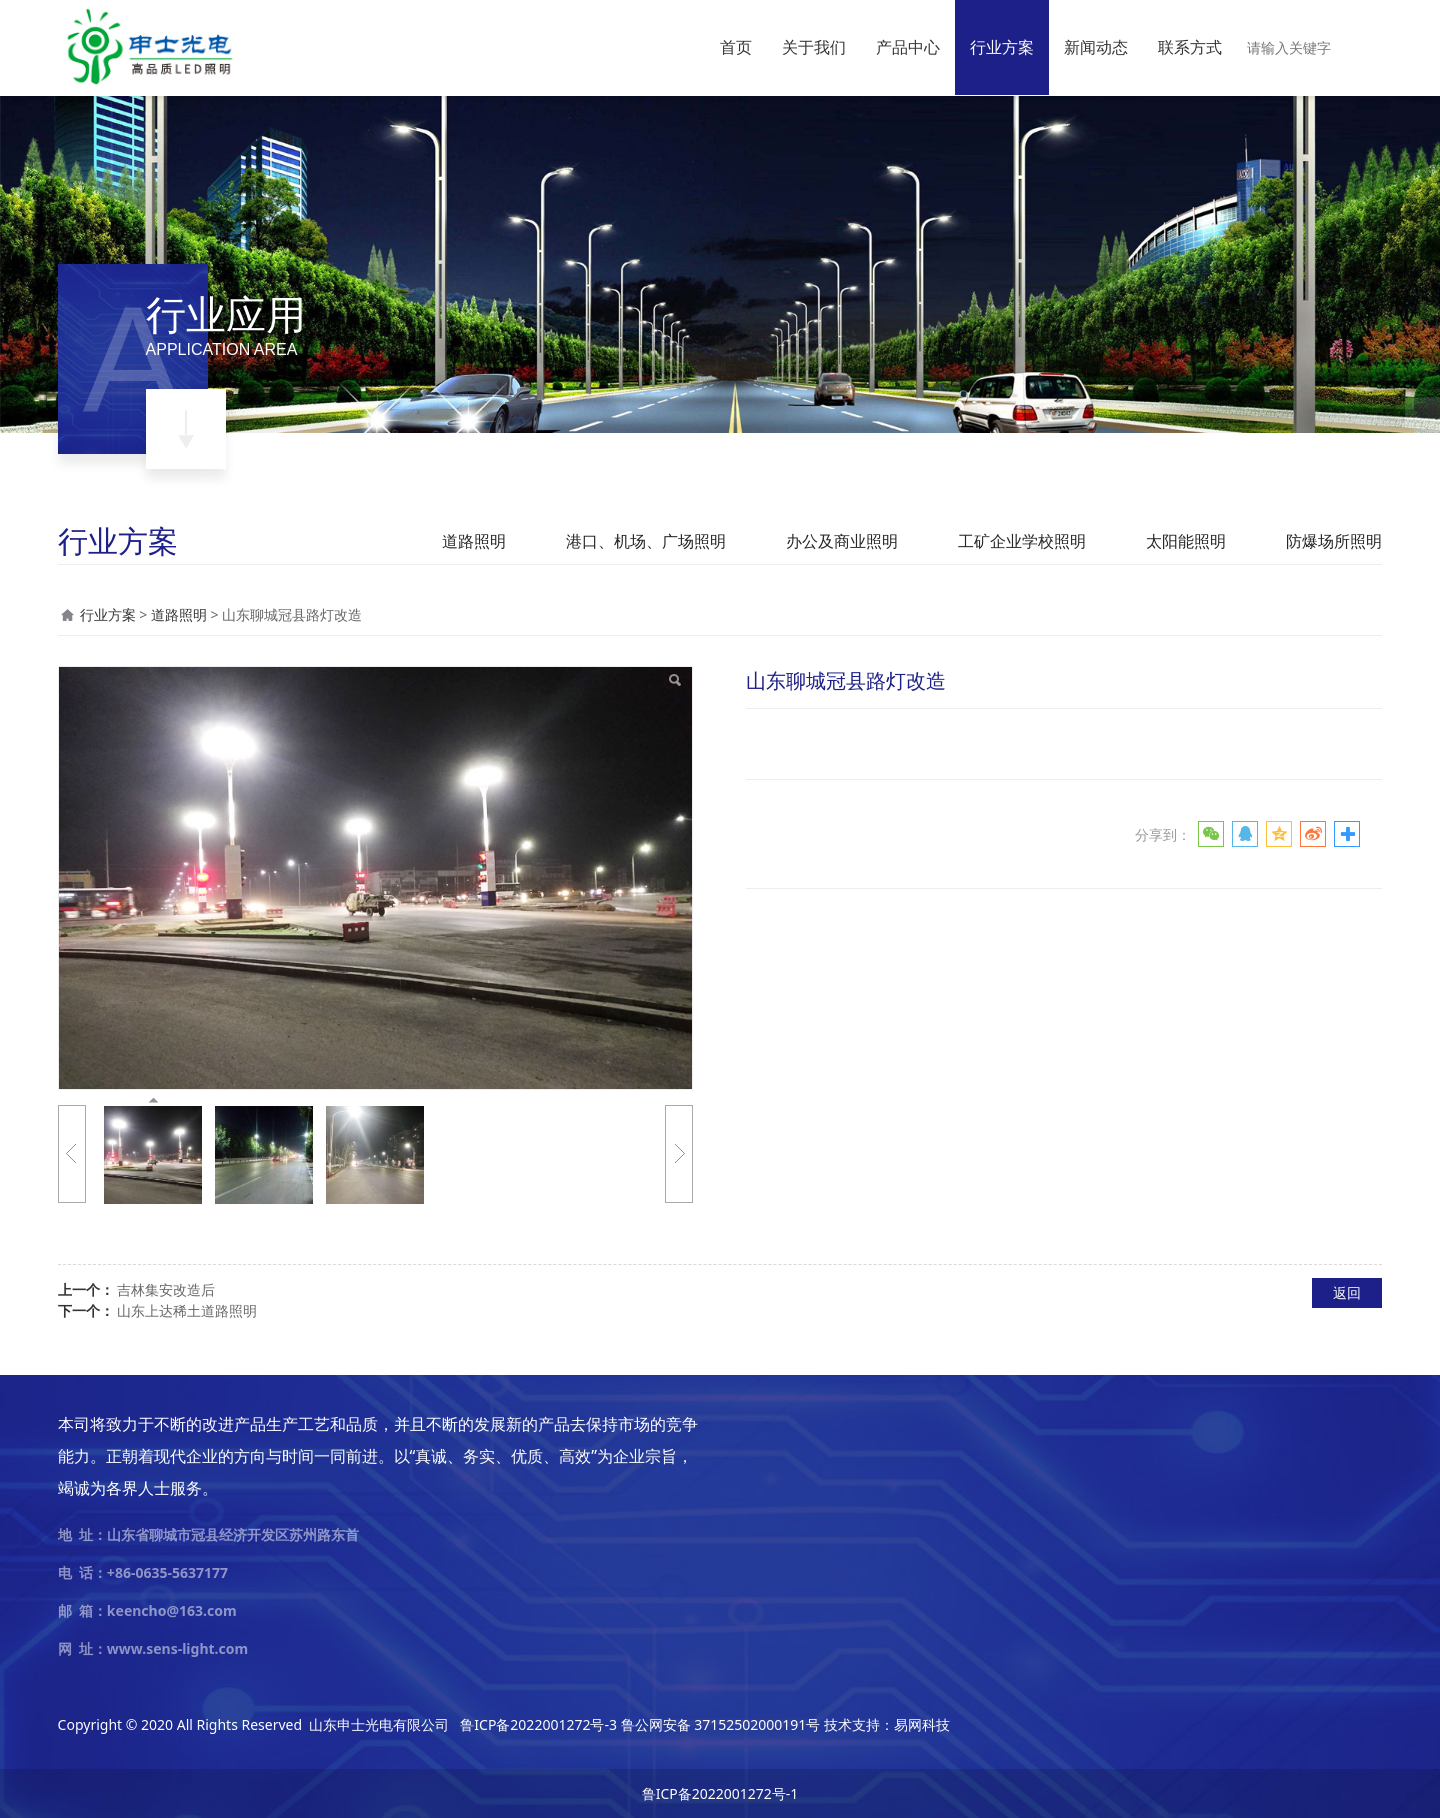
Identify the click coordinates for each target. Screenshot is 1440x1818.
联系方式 (1190, 47)
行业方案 (1002, 47)
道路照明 (474, 541)
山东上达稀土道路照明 (187, 1310)
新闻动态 (1096, 47)
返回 (1347, 1292)
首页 (736, 47)
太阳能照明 (1186, 541)
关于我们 (814, 47)
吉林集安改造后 (166, 1289)
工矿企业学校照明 (1022, 541)
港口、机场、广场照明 (646, 541)
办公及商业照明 (842, 541)
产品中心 (908, 47)
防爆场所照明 (1334, 541)
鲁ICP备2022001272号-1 (720, 1793)
